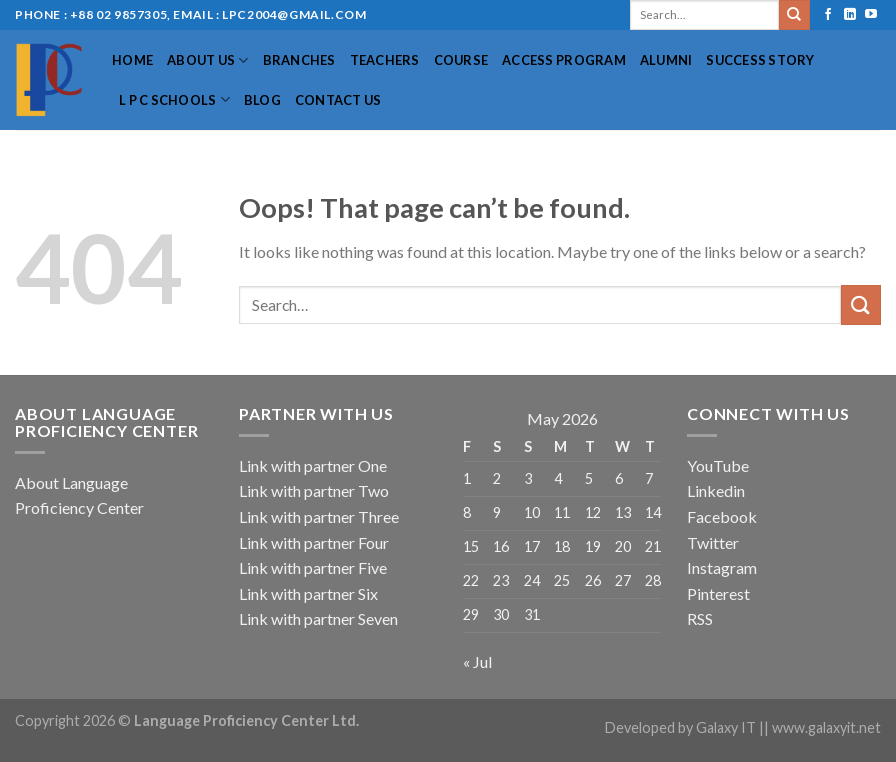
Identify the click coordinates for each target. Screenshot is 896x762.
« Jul (477, 661)
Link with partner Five (313, 567)
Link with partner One (313, 465)
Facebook (722, 516)
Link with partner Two (314, 490)
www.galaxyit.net (826, 727)
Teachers (385, 60)
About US (208, 60)
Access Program (564, 60)
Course (461, 60)
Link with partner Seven (318, 618)
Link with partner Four (314, 542)
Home (132, 60)
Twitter (713, 542)
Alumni (666, 60)
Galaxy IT (726, 727)
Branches (299, 60)
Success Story (760, 60)
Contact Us (338, 100)
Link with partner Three (319, 516)
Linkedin (716, 490)
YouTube (718, 465)
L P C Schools (174, 99)
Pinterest (718, 593)
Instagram (722, 567)
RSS (700, 618)
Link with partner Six (308, 593)
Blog (262, 100)
